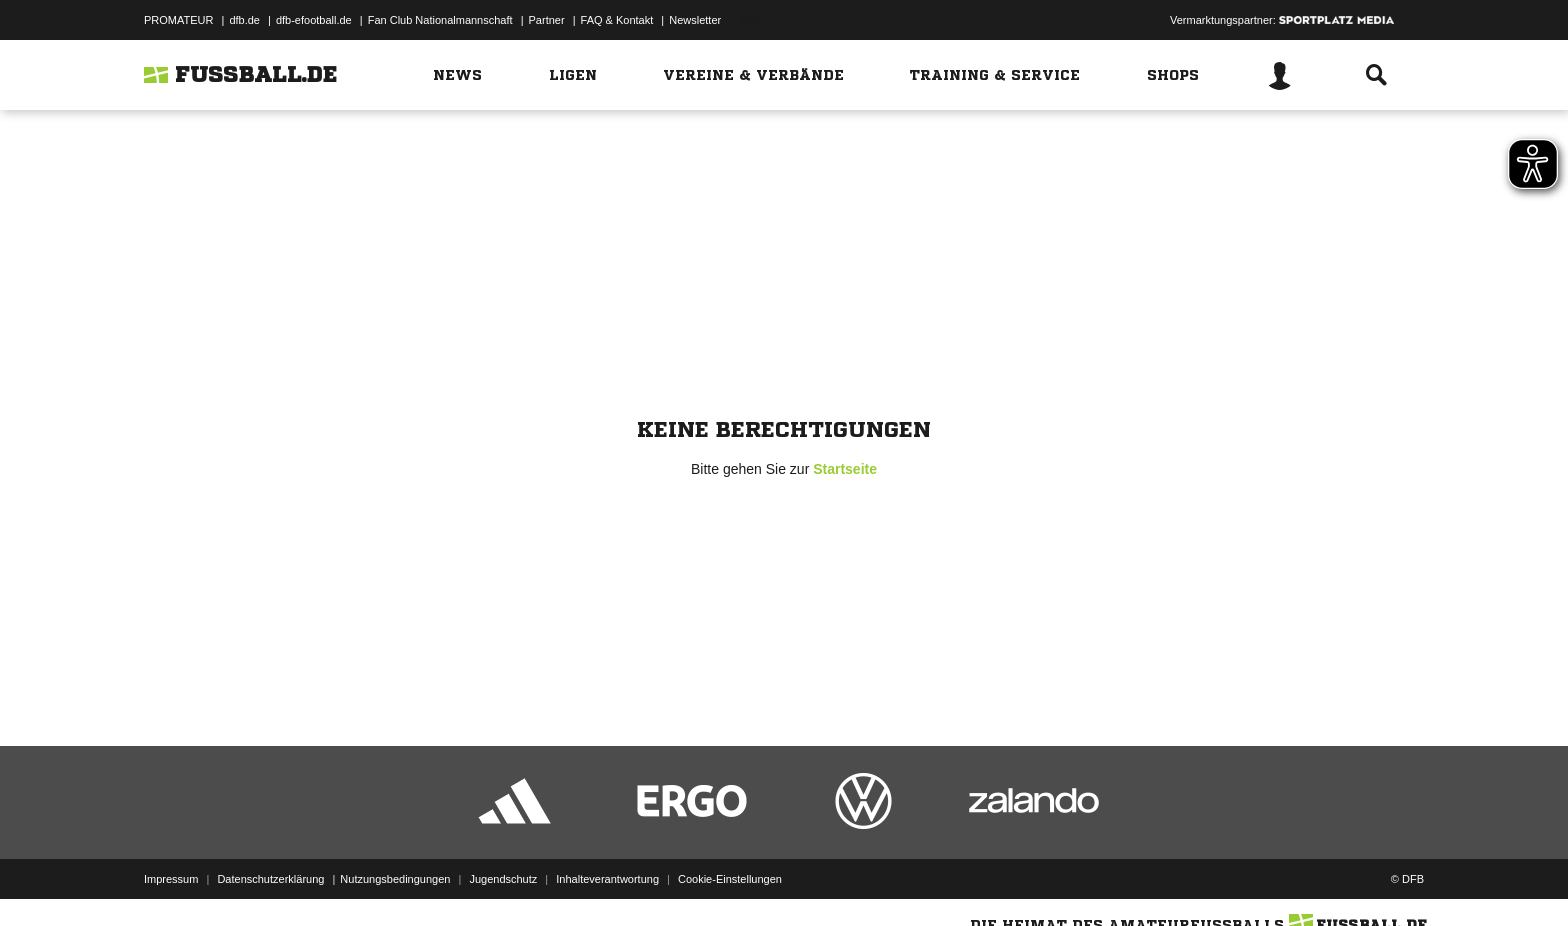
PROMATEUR (178, 20)
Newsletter (695, 20)
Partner (547, 20)
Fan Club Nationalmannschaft (440, 20)
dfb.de (244, 20)
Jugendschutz (503, 879)
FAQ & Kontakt (617, 20)
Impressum (171, 879)
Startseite (845, 469)
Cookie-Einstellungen (730, 879)
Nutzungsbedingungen (395, 879)
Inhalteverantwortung (607, 879)
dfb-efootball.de (314, 20)
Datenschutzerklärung (270, 879)
